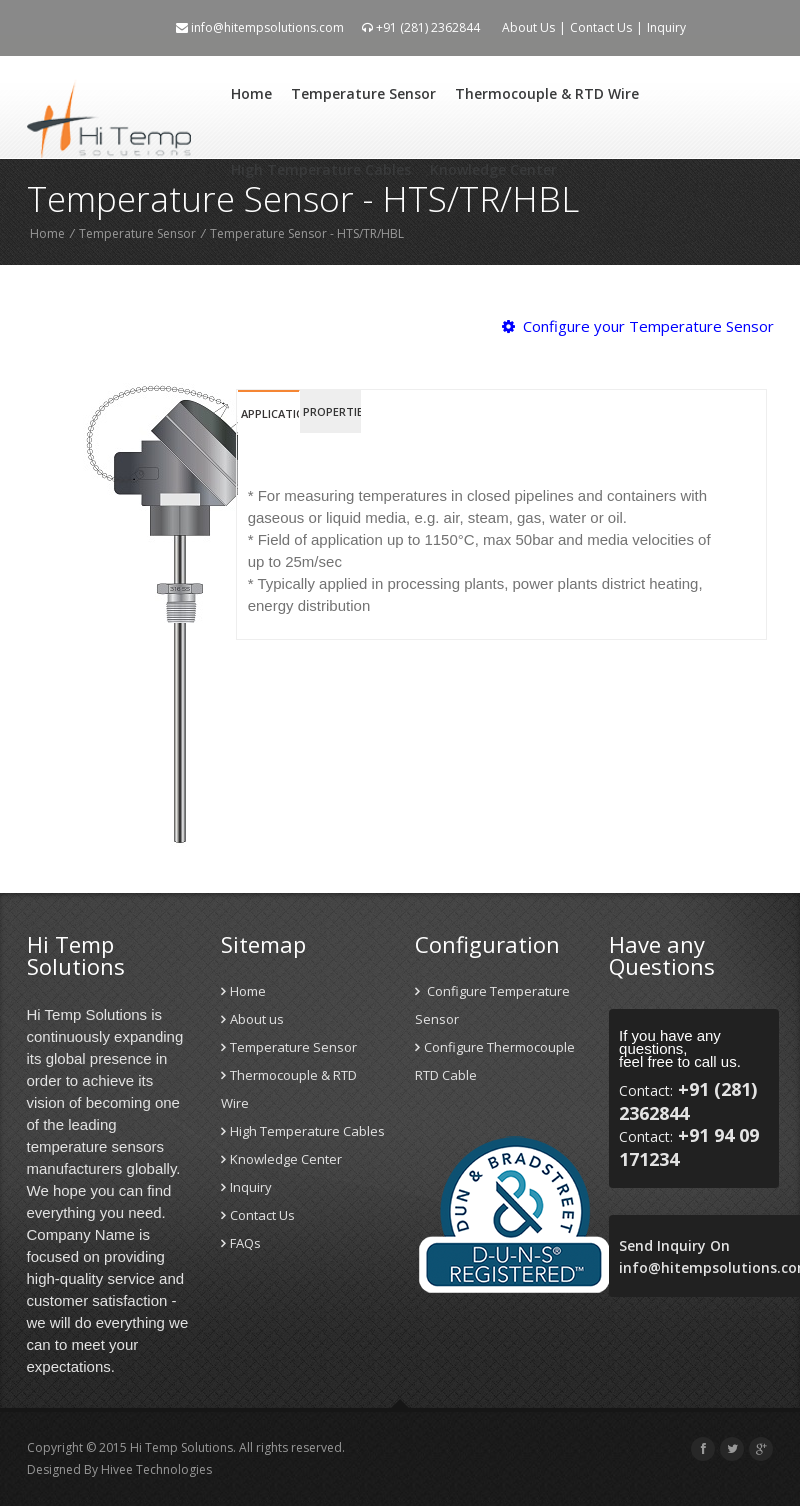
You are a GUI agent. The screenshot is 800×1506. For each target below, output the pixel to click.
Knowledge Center (493, 169)
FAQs (241, 1243)
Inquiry (666, 27)
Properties (332, 411)
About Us (528, 27)
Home (251, 93)
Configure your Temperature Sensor (638, 326)
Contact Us (601, 27)
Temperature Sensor (363, 93)
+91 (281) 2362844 (421, 27)
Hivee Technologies (155, 1469)
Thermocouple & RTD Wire (547, 93)
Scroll (760, 1446)
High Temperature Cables (321, 169)
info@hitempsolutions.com (260, 27)
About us (252, 1019)
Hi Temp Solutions (181, 1447)
